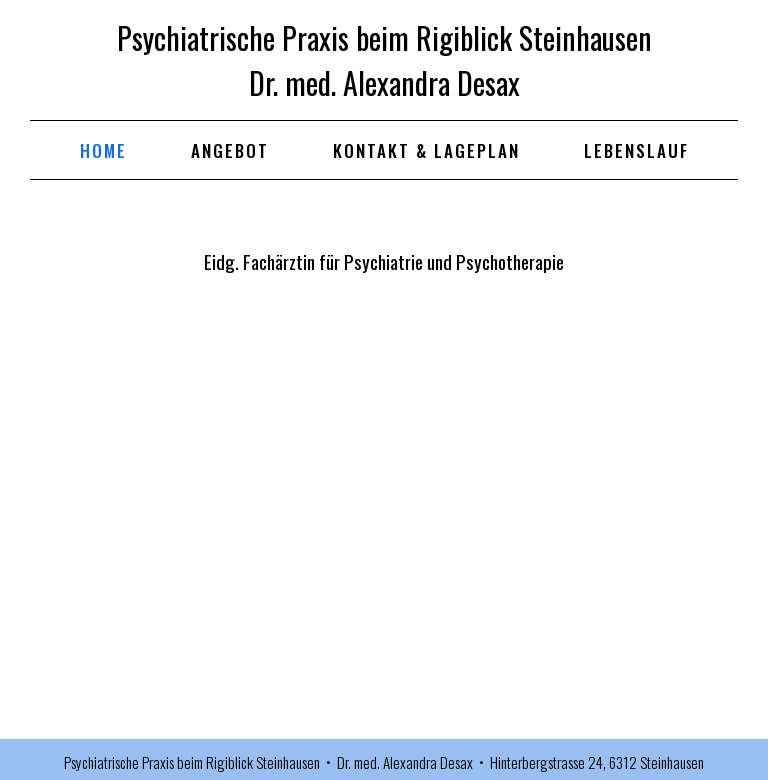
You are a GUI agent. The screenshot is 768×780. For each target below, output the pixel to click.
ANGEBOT (230, 150)
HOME (103, 150)
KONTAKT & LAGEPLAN (426, 150)
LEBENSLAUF (636, 150)
